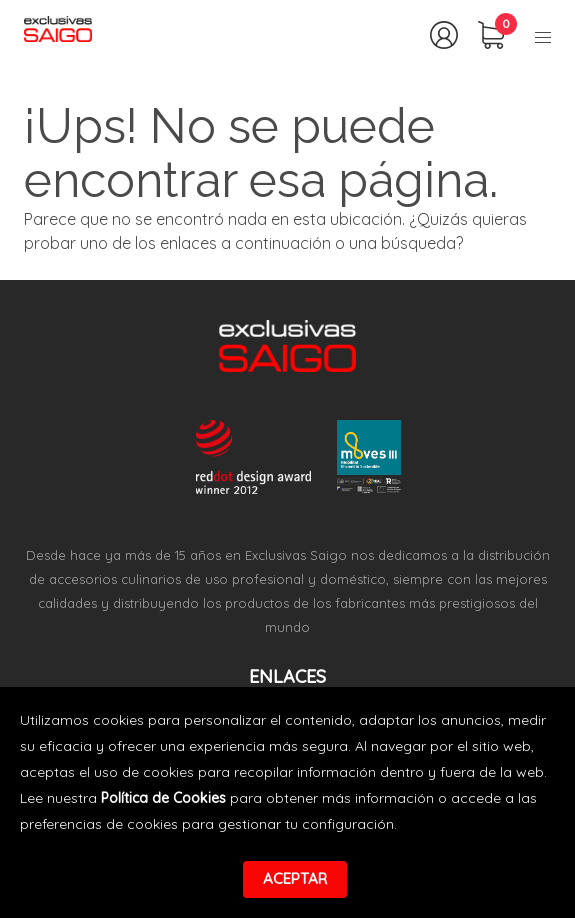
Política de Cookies (163, 798)
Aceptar (295, 878)
